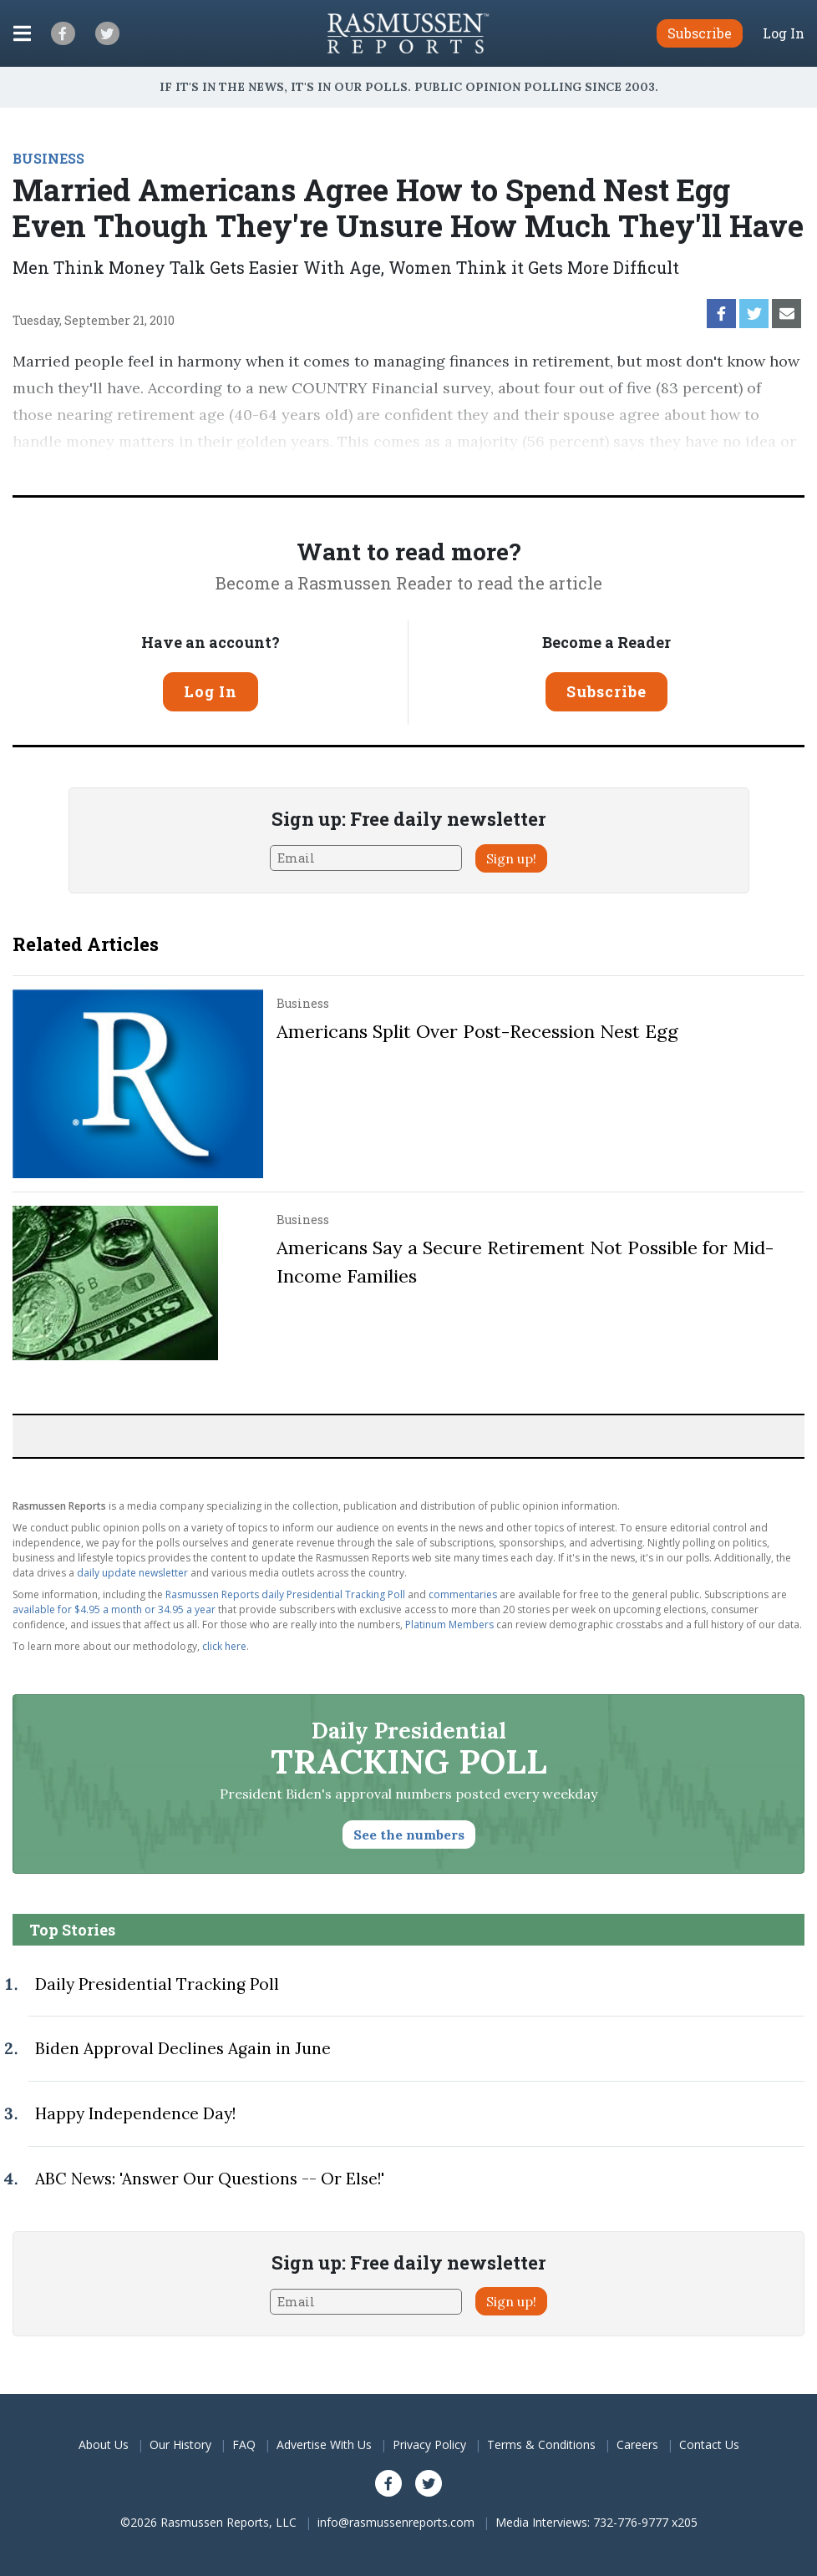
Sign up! (511, 858)
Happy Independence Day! (135, 2113)
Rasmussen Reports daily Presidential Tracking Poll (285, 1594)
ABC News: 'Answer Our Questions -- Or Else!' (209, 2179)
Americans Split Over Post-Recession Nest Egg (477, 1031)
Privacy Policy (429, 2444)
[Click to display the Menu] (22, 33)
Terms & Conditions (541, 2444)
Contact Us (709, 2444)
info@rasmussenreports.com (395, 2522)
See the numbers (408, 1834)
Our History (180, 2444)
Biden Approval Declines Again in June (183, 2048)
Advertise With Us (324, 2444)
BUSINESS (48, 158)
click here (224, 1646)
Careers (637, 2444)
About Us (104, 2444)
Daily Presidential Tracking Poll (157, 1984)
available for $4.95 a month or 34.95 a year (114, 1609)
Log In (783, 33)
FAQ (244, 2444)
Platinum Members (449, 1624)
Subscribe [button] (699, 33)
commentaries (463, 1594)
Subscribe (606, 691)
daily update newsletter (132, 1573)
